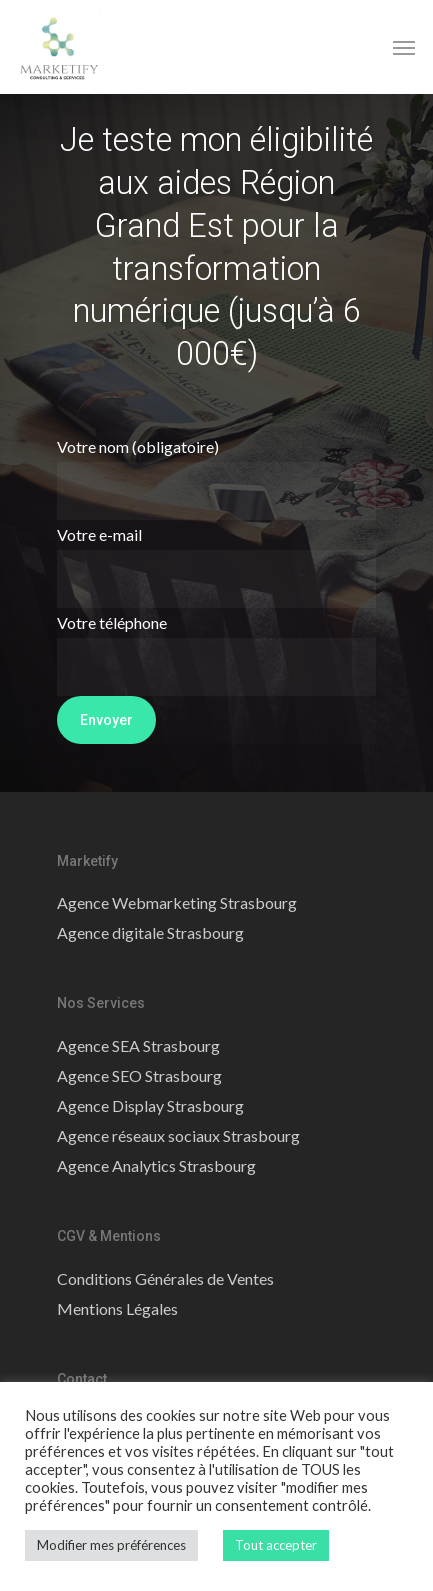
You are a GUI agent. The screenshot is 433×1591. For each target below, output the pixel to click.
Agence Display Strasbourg (150, 1105)
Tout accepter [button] (276, 1545)
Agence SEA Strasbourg (138, 1045)
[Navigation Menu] (404, 47)
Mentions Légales (117, 1308)
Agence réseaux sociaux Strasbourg (178, 1135)
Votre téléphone (217, 654)
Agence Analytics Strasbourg (156, 1165)
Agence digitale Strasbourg (150, 932)
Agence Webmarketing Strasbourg (177, 902)
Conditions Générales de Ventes (165, 1278)
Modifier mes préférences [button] (111, 1545)
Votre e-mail (217, 566)
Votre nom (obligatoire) (217, 478)
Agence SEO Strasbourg (139, 1075)
